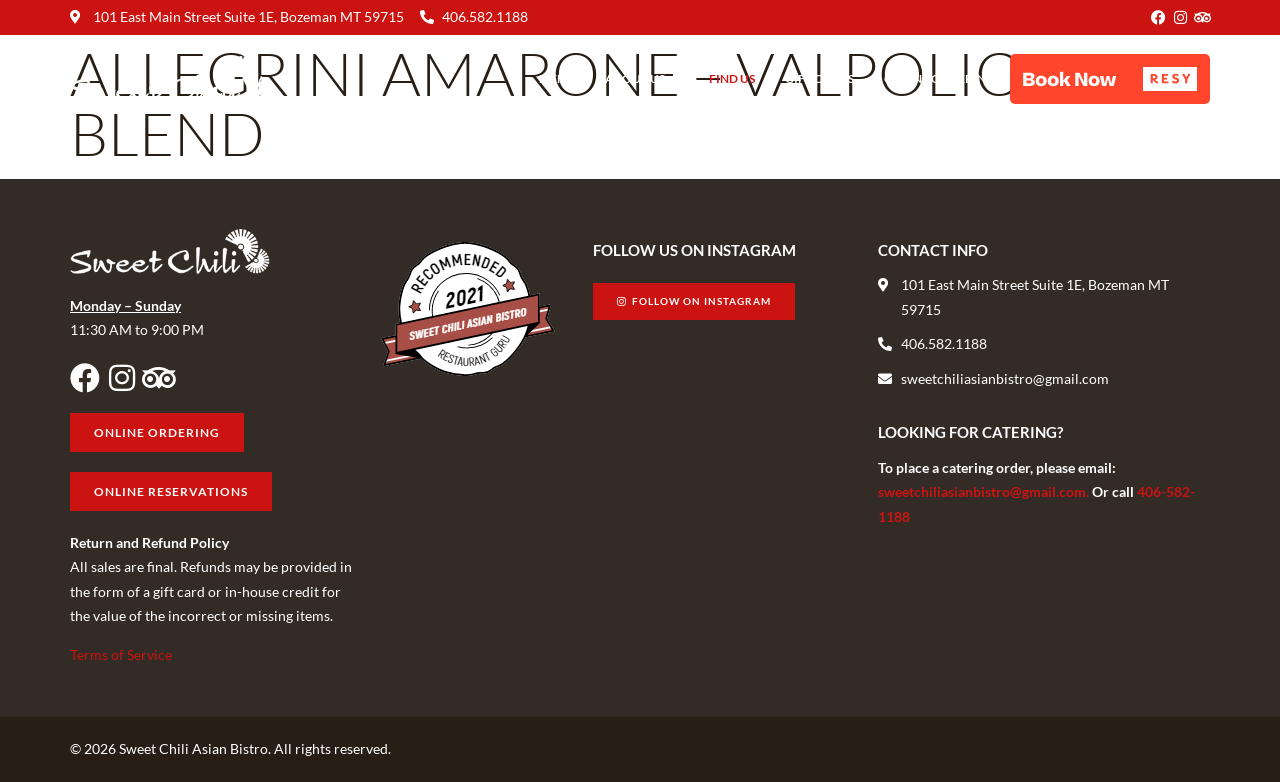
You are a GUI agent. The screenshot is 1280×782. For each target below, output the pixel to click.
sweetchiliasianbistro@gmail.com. (985, 491)
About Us (642, 79)
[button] (1110, 79)
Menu (557, 78)
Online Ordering (939, 78)
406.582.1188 (485, 16)
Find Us (732, 78)
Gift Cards (819, 78)
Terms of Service (121, 654)
